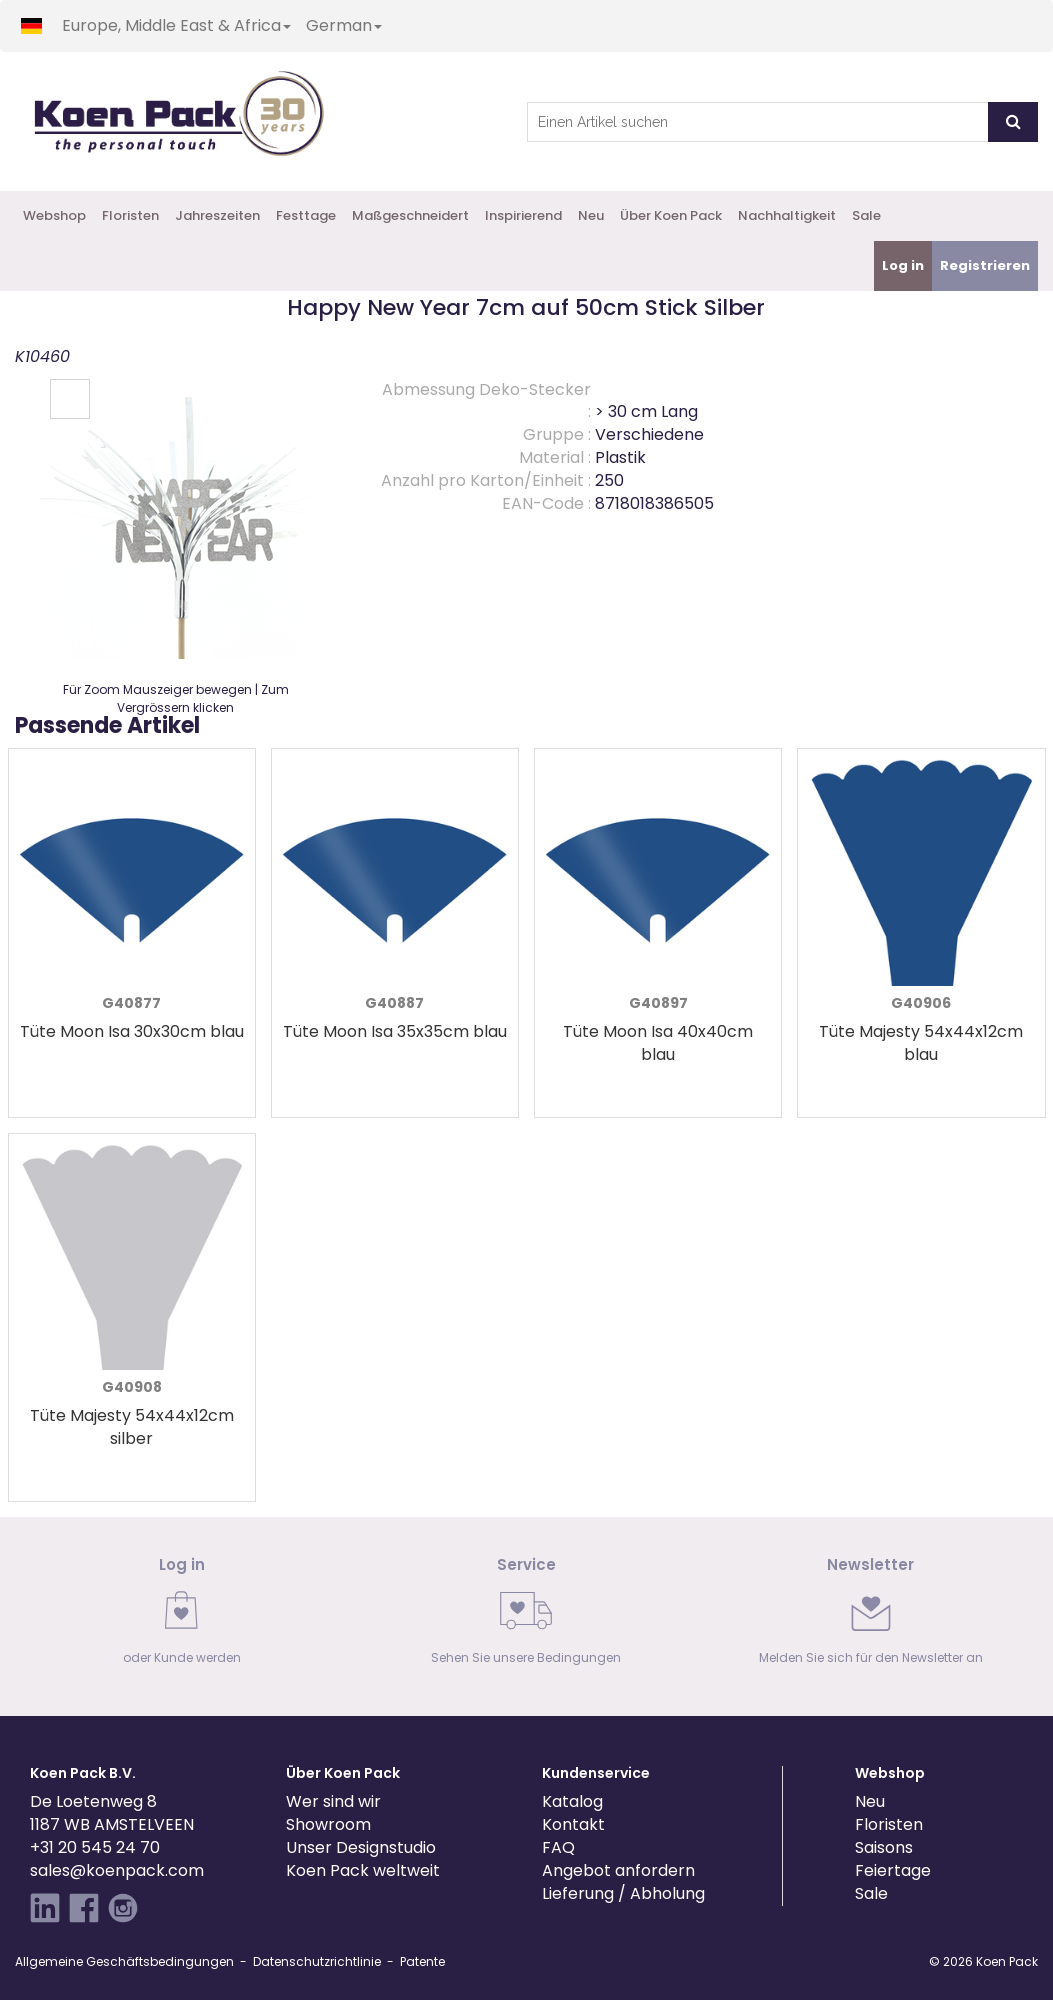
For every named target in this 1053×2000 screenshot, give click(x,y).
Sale (866, 215)
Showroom (328, 1824)
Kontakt (573, 1824)
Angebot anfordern (618, 1870)
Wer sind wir (333, 1801)
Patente (422, 1961)
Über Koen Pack (671, 215)
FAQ (558, 1847)
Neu (591, 215)
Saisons (884, 1847)
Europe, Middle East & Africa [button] (176, 25)
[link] (182, 1616)
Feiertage (893, 1870)
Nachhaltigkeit (787, 215)
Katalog (572, 1801)
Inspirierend (523, 215)
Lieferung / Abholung (623, 1893)
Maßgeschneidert (410, 215)
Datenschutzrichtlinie (317, 1961)
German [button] (344, 25)
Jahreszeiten (217, 215)
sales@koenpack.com (117, 1870)
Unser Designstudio (361, 1847)
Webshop (54, 215)
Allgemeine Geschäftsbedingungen (124, 1961)
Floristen (130, 215)
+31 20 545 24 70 (95, 1847)
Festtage (306, 215)
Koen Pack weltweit (363, 1870)
